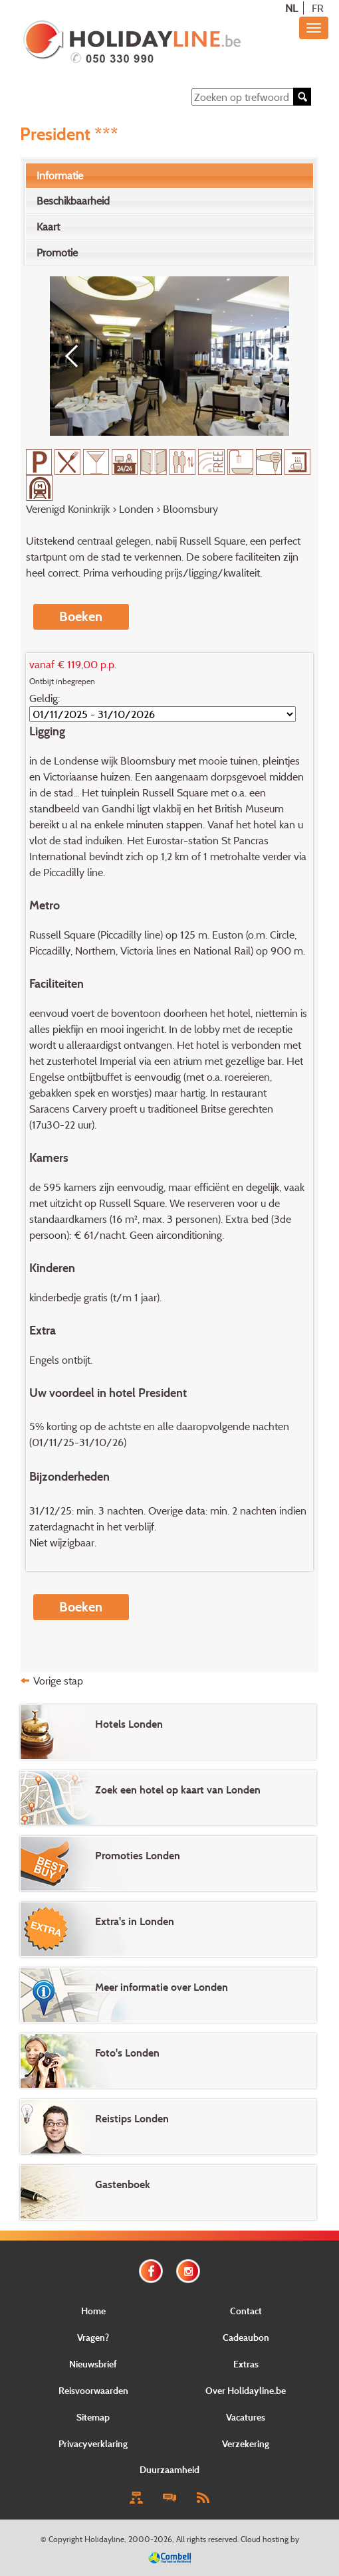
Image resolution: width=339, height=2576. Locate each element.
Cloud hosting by (270, 2539)
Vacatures (245, 2417)
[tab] (169, 176)
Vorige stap (58, 1680)
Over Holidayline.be (245, 2390)
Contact (246, 2310)
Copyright (65, 2539)
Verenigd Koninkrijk (68, 508)
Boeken (80, 616)
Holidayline (104, 2539)
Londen (136, 508)
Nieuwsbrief (93, 2363)
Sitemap (93, 2417)
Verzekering (245, 2443)
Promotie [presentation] (57, 252)
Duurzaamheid (169, 2469)
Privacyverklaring (93, 2443)
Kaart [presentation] (48, 226)
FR (318, 8)
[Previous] (76, 356)
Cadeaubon (246, 2337)
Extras (246, 2363)
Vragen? (93, 2337)
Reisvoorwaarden (93, 2390)
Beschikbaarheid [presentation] (73, 200)
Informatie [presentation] (60, 175)
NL (291, 8)
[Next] (263, 356)
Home (93, 2310)
